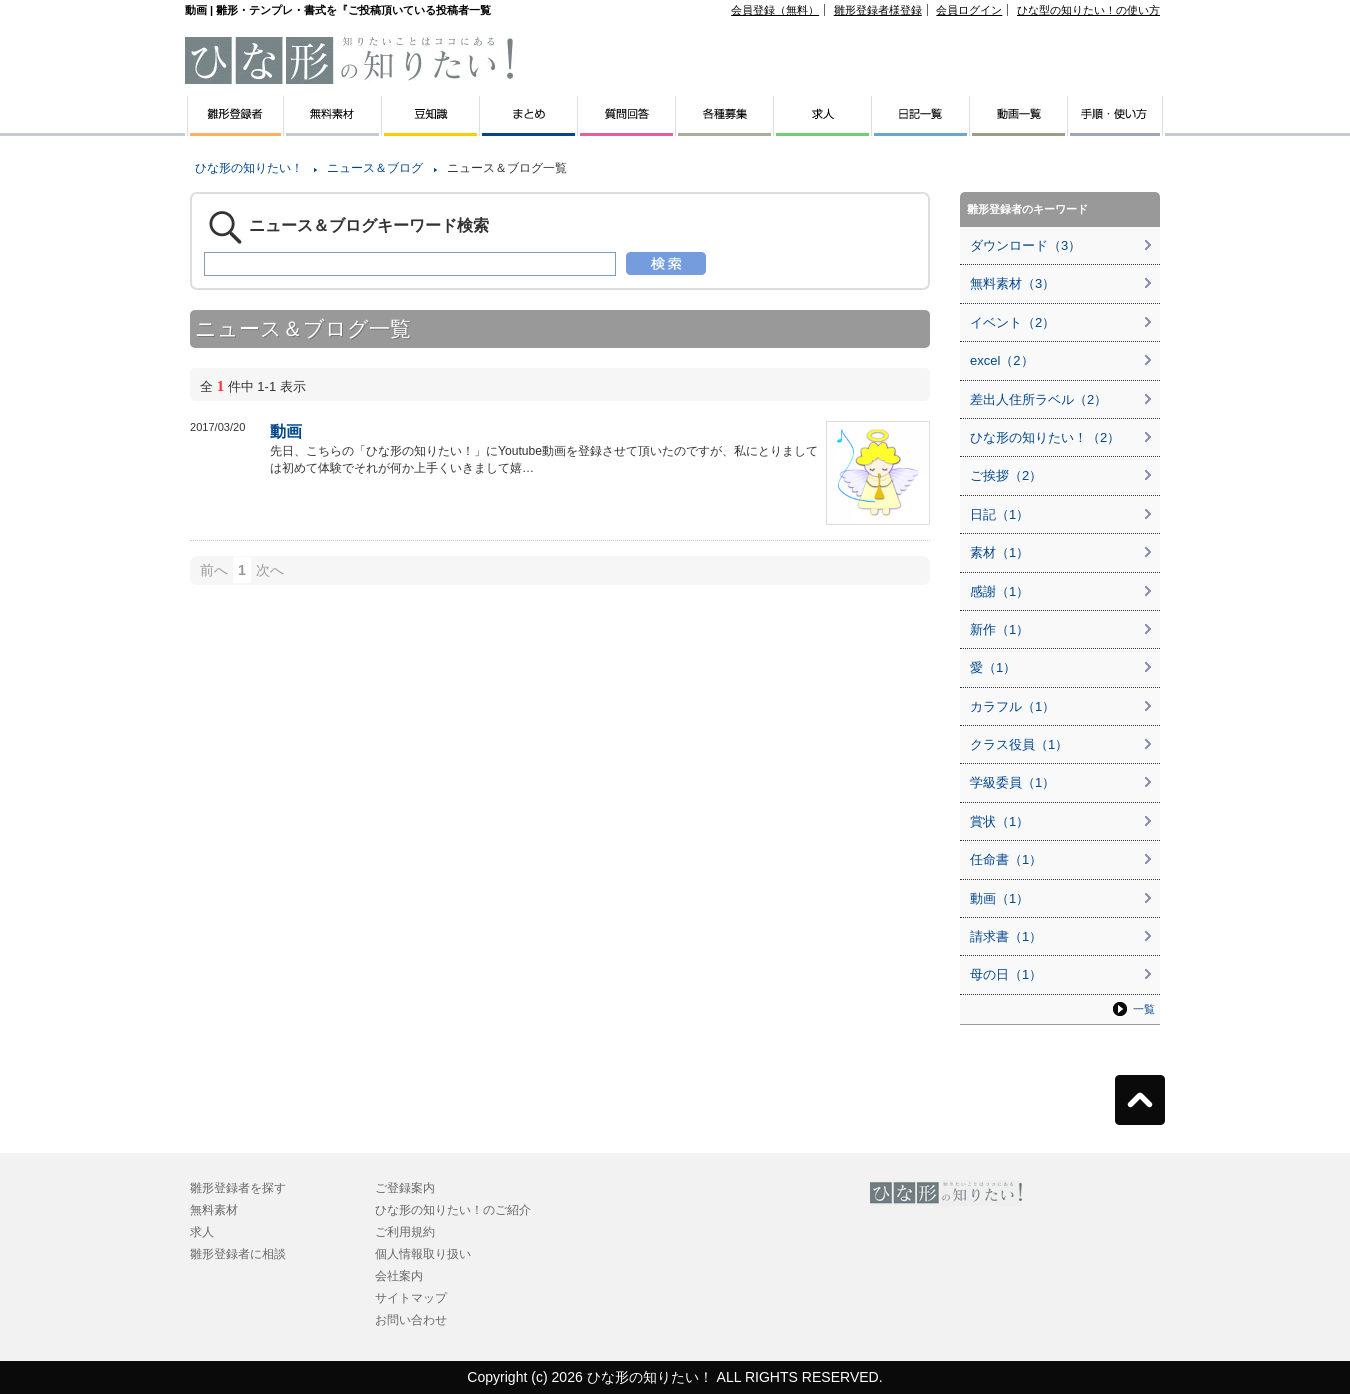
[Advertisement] (90, 450)
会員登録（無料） (775, 10)
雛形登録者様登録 (878, 10)
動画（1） (999, 898)
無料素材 (214, 1210)
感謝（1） (999, 591)
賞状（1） (999, 821)
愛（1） (993, 667)
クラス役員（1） (1019, 744)
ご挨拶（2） (1006, 475)
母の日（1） (1006, 974)
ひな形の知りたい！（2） (1045, 437)
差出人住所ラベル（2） (1038, 399)
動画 (286, 431)
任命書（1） (1006, 859)
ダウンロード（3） (1025, 245)
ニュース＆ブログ (375, 168)
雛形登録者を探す (238, 1188)
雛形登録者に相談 (238, 1254)
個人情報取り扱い (423, 1254)
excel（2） (1002, 360)
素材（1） (999, 552)
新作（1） (999, 629)
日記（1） (999, 514)
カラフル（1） (1012, 706)
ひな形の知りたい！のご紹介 (453, 1210)
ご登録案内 (405, 1188)
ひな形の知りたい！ (249, 168)
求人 (202, 1232)
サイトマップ (411, 1298)
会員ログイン (969, 10)
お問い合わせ (411, 1320)
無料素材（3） (1012, 283)
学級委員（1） (1012, 782)
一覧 (1144, 1009)
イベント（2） (1012, 322)
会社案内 (399, 1276)
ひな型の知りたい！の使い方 (1088, 10)
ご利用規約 (405, 1232)
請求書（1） (1006, 936)
